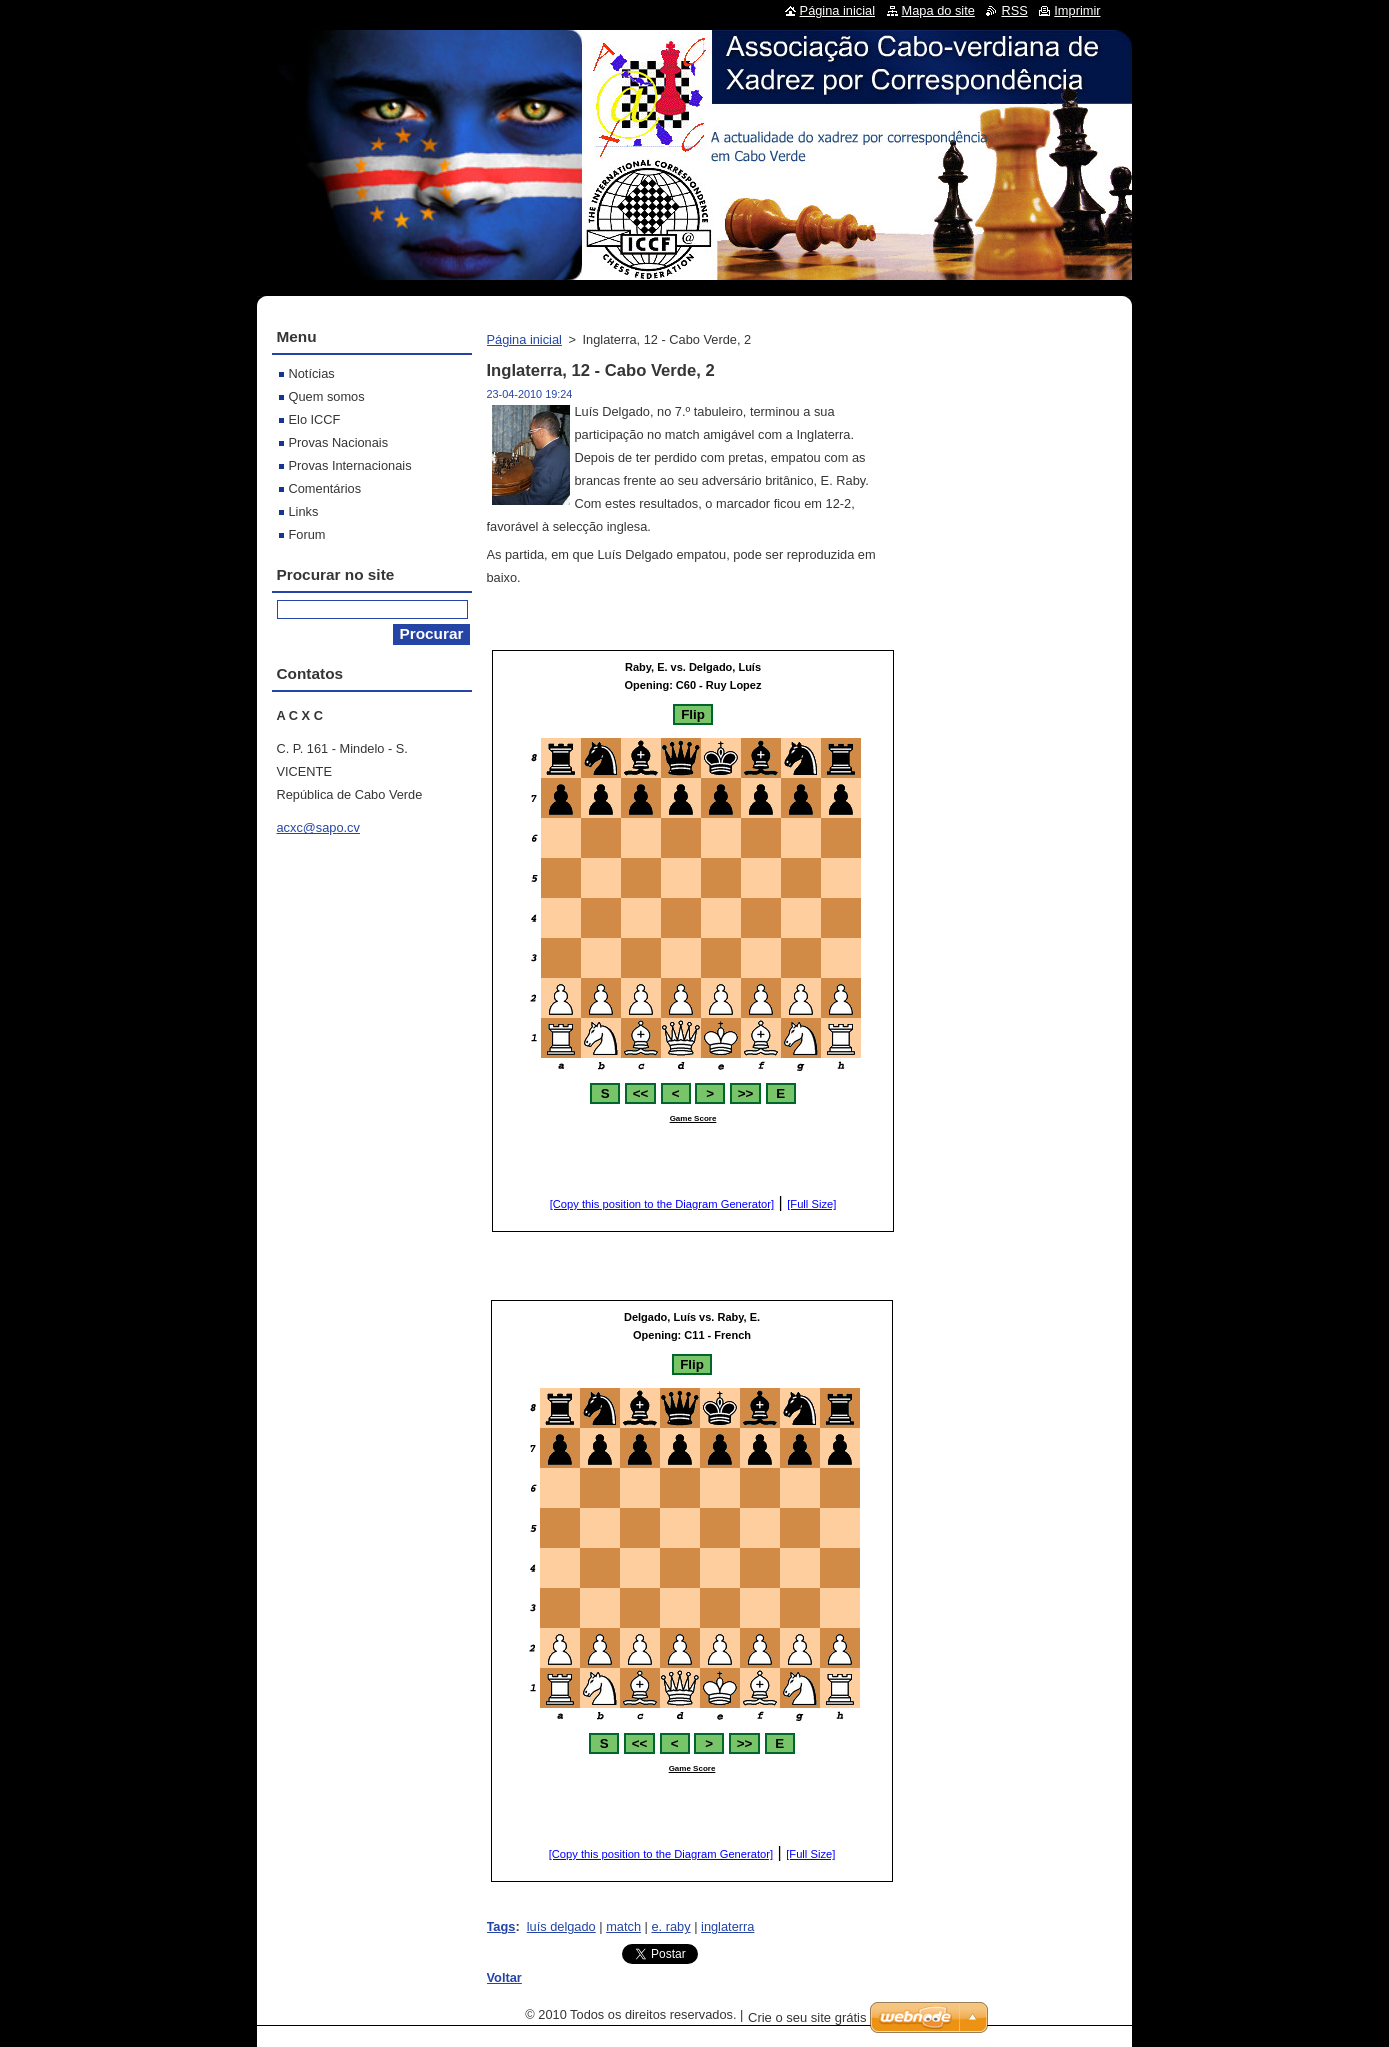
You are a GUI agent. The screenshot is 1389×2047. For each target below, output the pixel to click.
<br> (693, 941)
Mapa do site (938, 10)
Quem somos (327, 396)
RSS (1014, 10)
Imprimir (1077, 10)
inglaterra (727, 1926)
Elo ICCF (315, 419)
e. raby (670, 1926)
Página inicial (524, 339)
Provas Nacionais (339, 442)
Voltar (504, 1977)
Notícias (312, 373)
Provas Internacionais (350, 465)
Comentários (325, 488)
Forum (307, 534)
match (623, 1926)
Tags (501, 1926)
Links (304, 511)
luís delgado (561, 1926)
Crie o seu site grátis (807, 2017)
